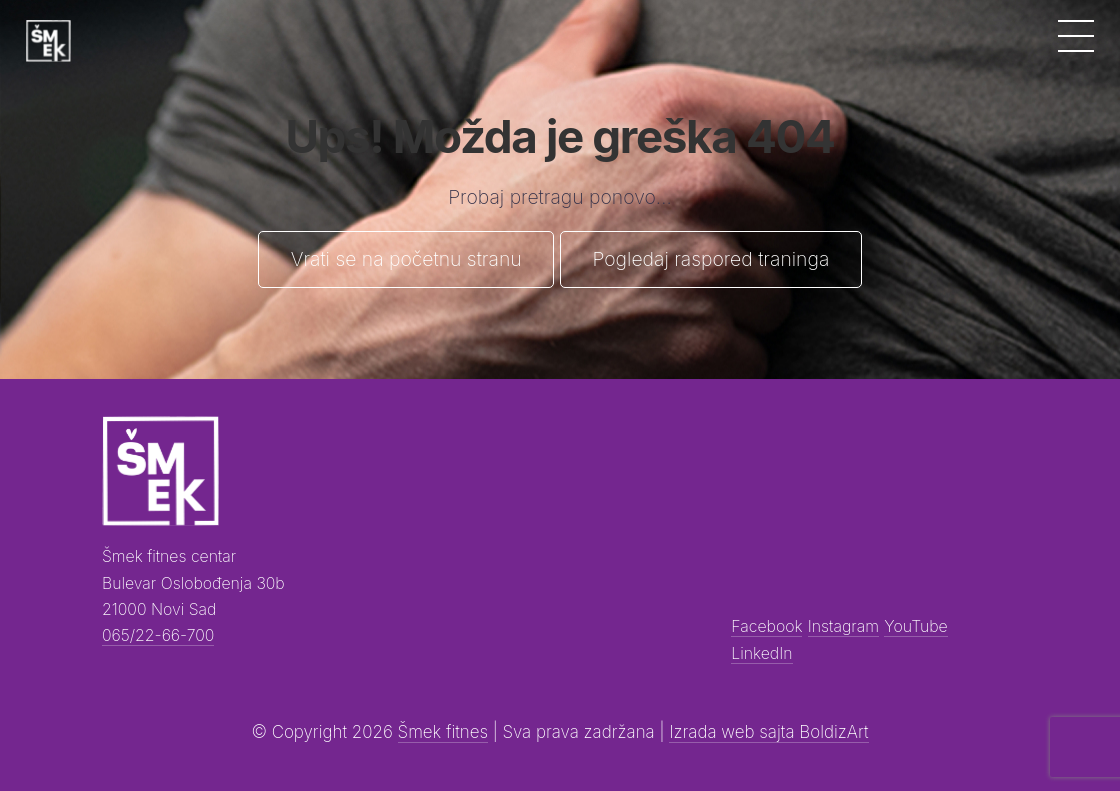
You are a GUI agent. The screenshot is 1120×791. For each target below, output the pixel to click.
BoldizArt (833, 732)
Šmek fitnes (443, 732)
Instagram (843, 626)
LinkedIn (761, 653)
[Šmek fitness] (48, 41)
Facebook (766, 626)
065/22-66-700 (158, 635)
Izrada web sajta (734, 732)
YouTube (915, 626)
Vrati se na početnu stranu (406, 259)
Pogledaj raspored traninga (710, 259)
